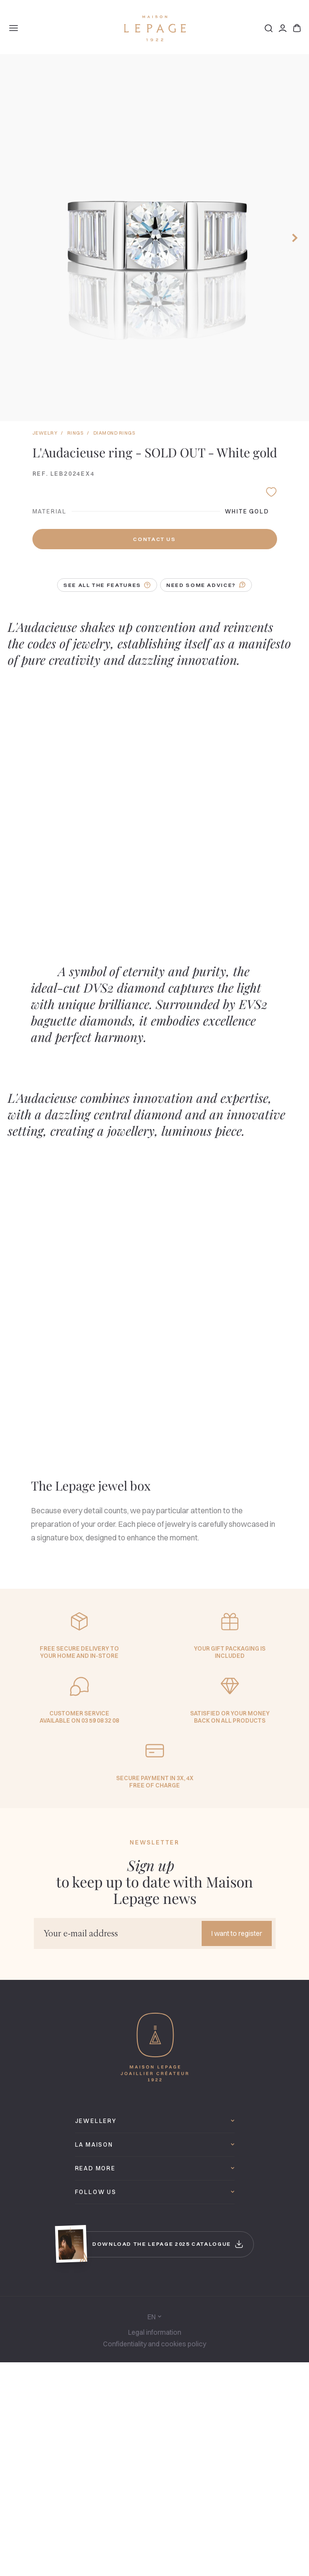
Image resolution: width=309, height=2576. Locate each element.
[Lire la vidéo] (80, 798)
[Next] (296, 238)
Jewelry (45, 433)
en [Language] (154, 2317)
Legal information (154, 2332)
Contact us (154, 539)
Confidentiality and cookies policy (154, 2344)
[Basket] (297, 28)
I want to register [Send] (236, 1933)
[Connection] (283, 28)
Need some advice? (206, 585)
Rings (75, 433)
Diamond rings (114, 433)
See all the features (107, 585)
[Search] (269, 28)
